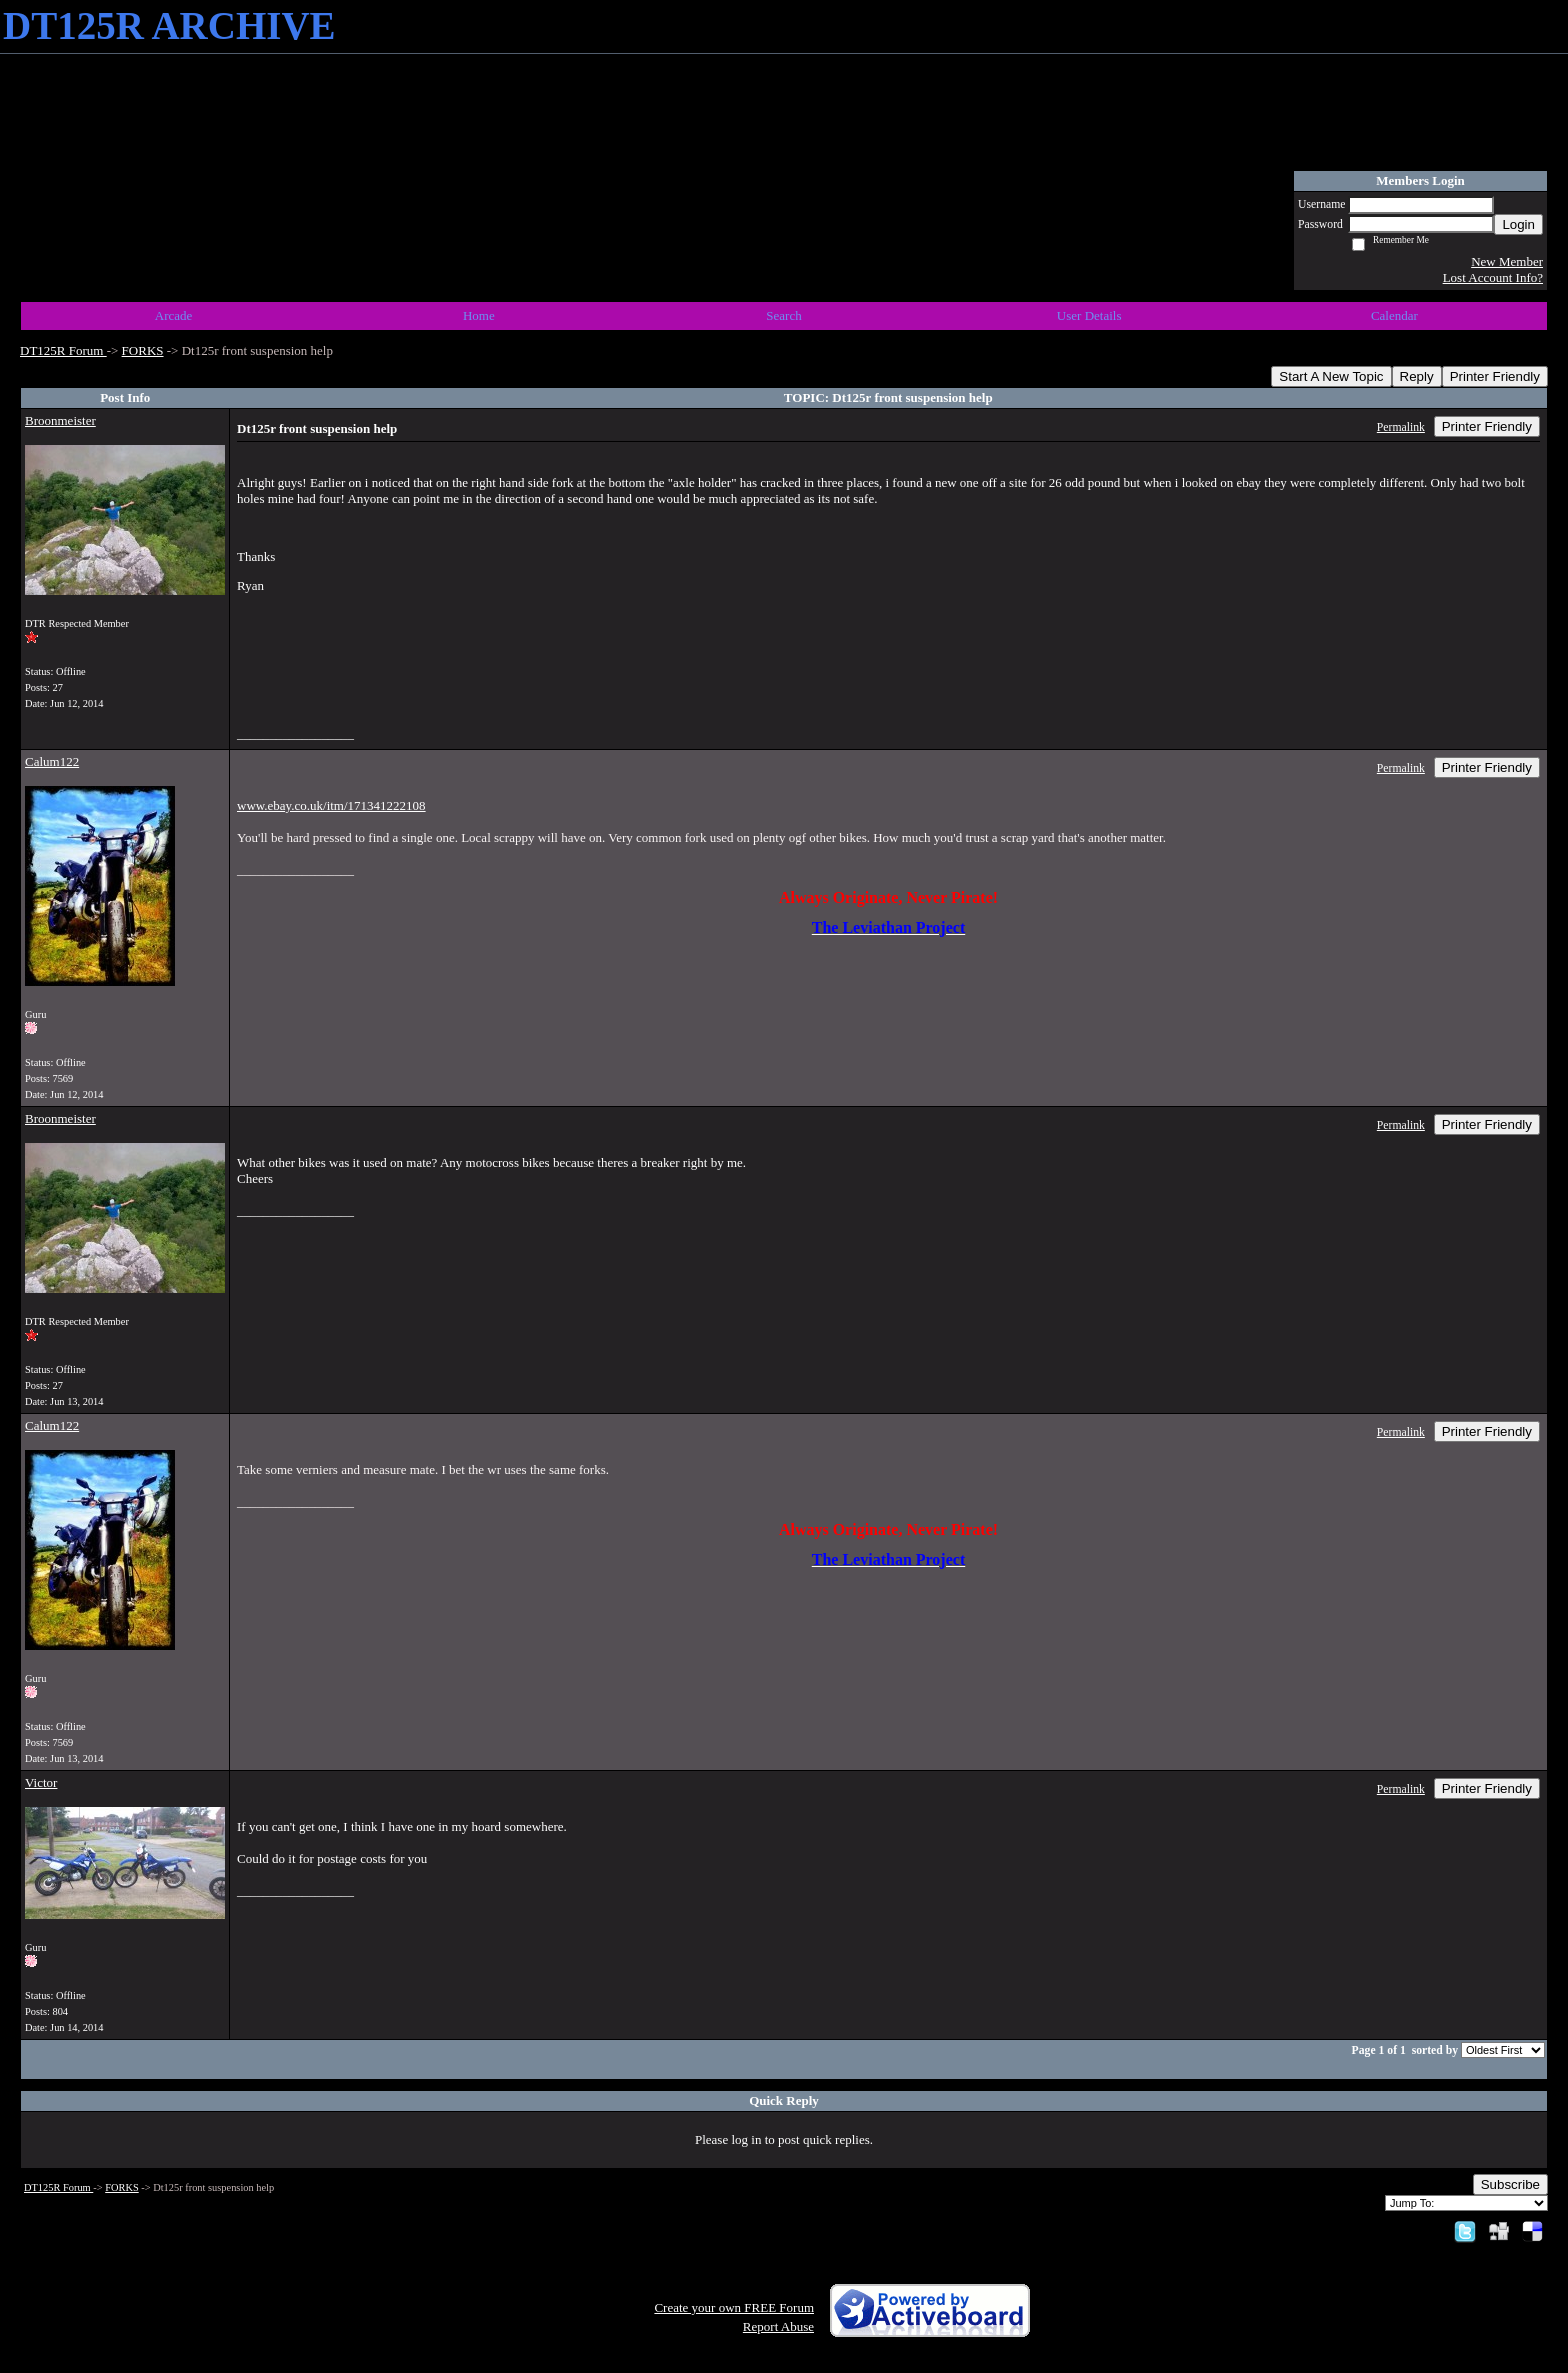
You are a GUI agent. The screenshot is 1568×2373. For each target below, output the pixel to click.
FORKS (143, 350)
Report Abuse (778, 2326)
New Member (1507, 261)
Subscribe (1510, 2184)
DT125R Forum (63, 350)
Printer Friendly (1495, 376)
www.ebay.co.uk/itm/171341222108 (331, 805)
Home (479, 315)
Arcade (174, 315)
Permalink (1401, 427)
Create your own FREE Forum (734, 2307)
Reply (1417, 376)
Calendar (1394, 315)
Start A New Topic (1331, 376)
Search (783, 315)
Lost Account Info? (1493, 277)
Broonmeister (60, 420)
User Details (1089, 315)
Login (1518, 224)
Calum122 (52, 761)
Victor (41, 1782)
